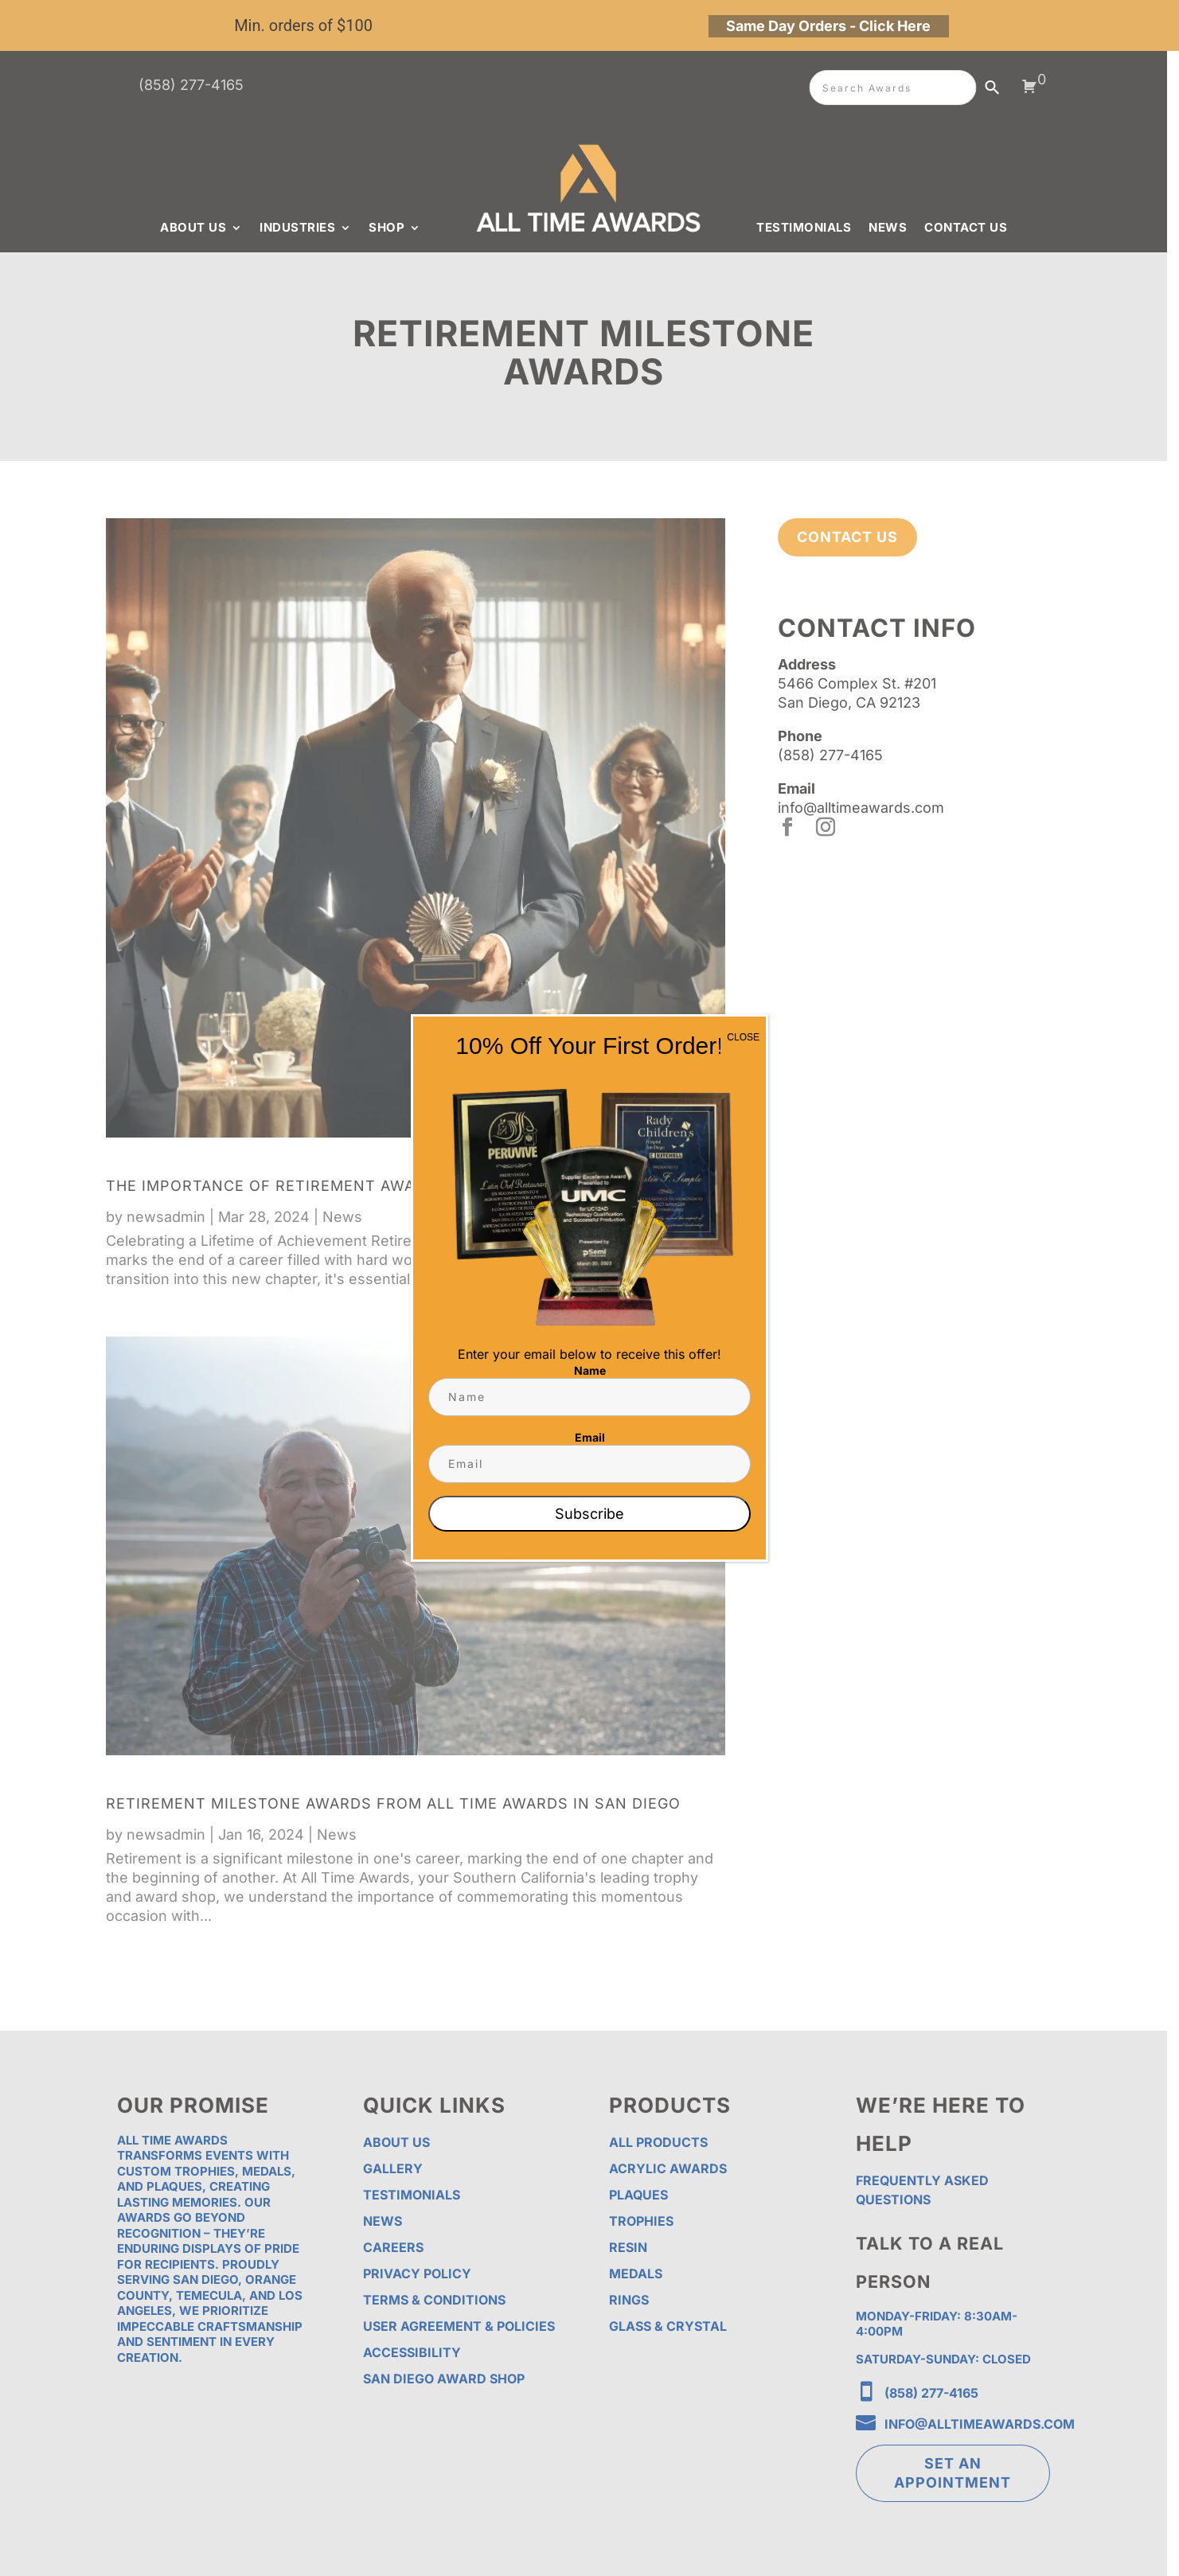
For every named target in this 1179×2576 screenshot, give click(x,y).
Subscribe (589, 1513)
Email (590, 1437)
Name (590, 1370)
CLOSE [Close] (743, 1037)
